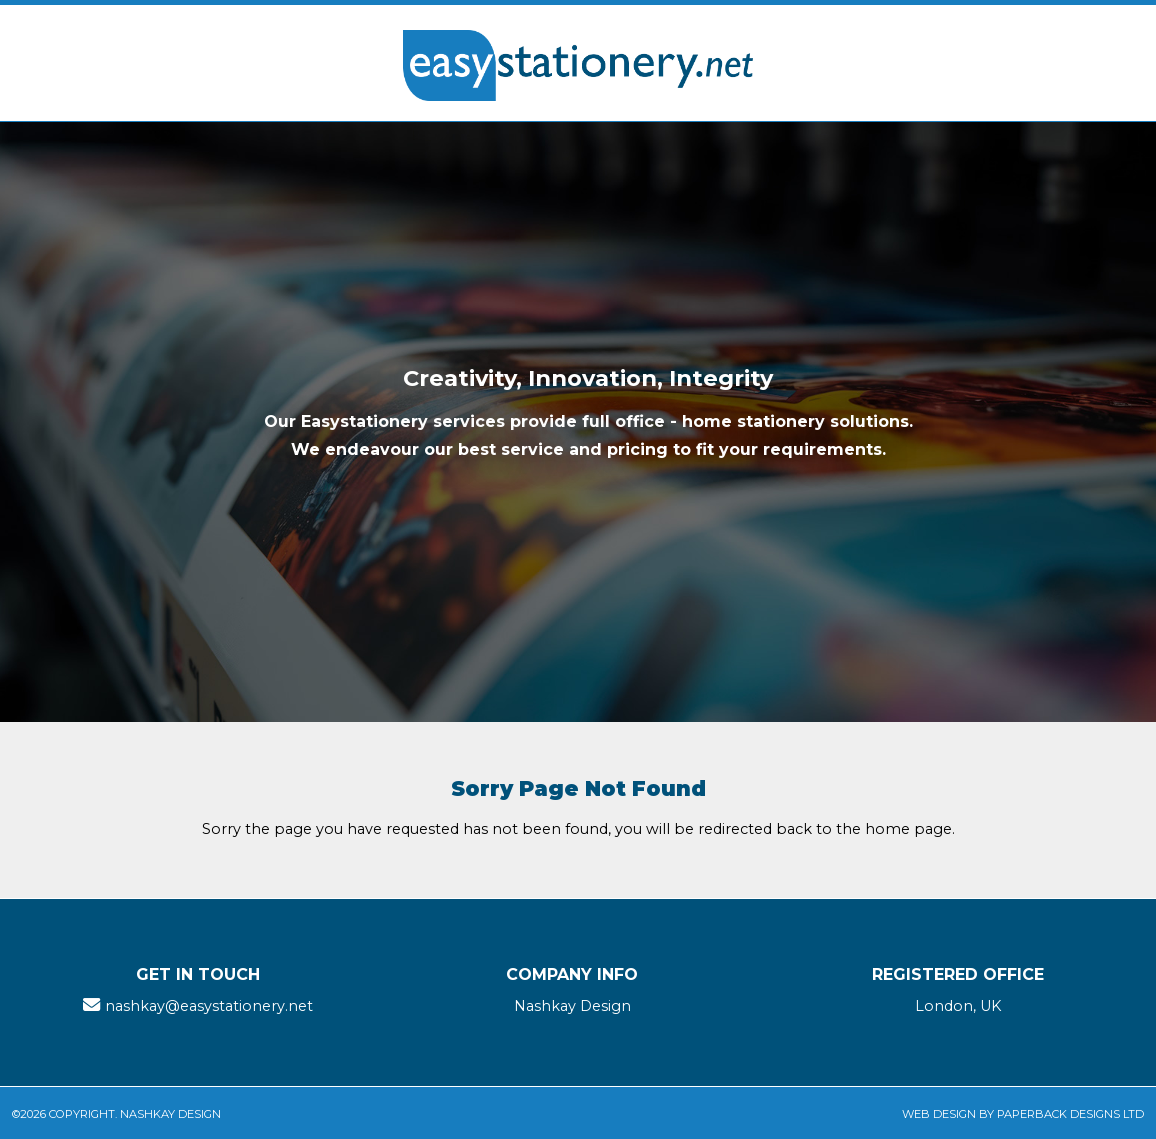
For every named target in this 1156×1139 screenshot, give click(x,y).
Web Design (939, 1114)
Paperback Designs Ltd (1070, 1114)
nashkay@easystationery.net (209, 1006)
